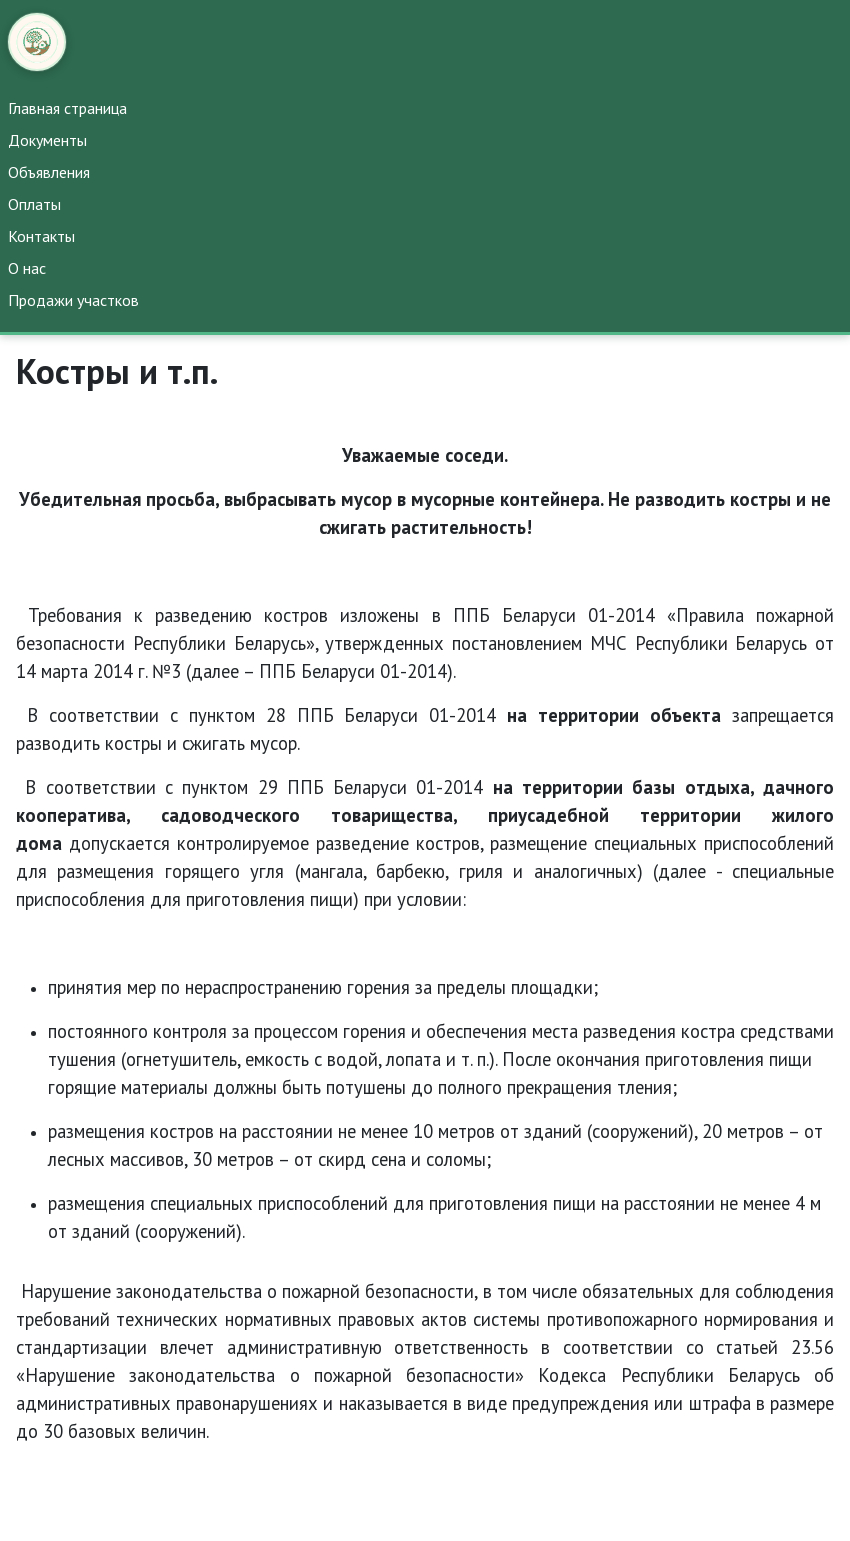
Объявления (49, 172)
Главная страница (67, 108)
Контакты (41, 236)
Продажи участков (73, 300)
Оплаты (34, 204)
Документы (47, 140)
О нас (27, 268)
